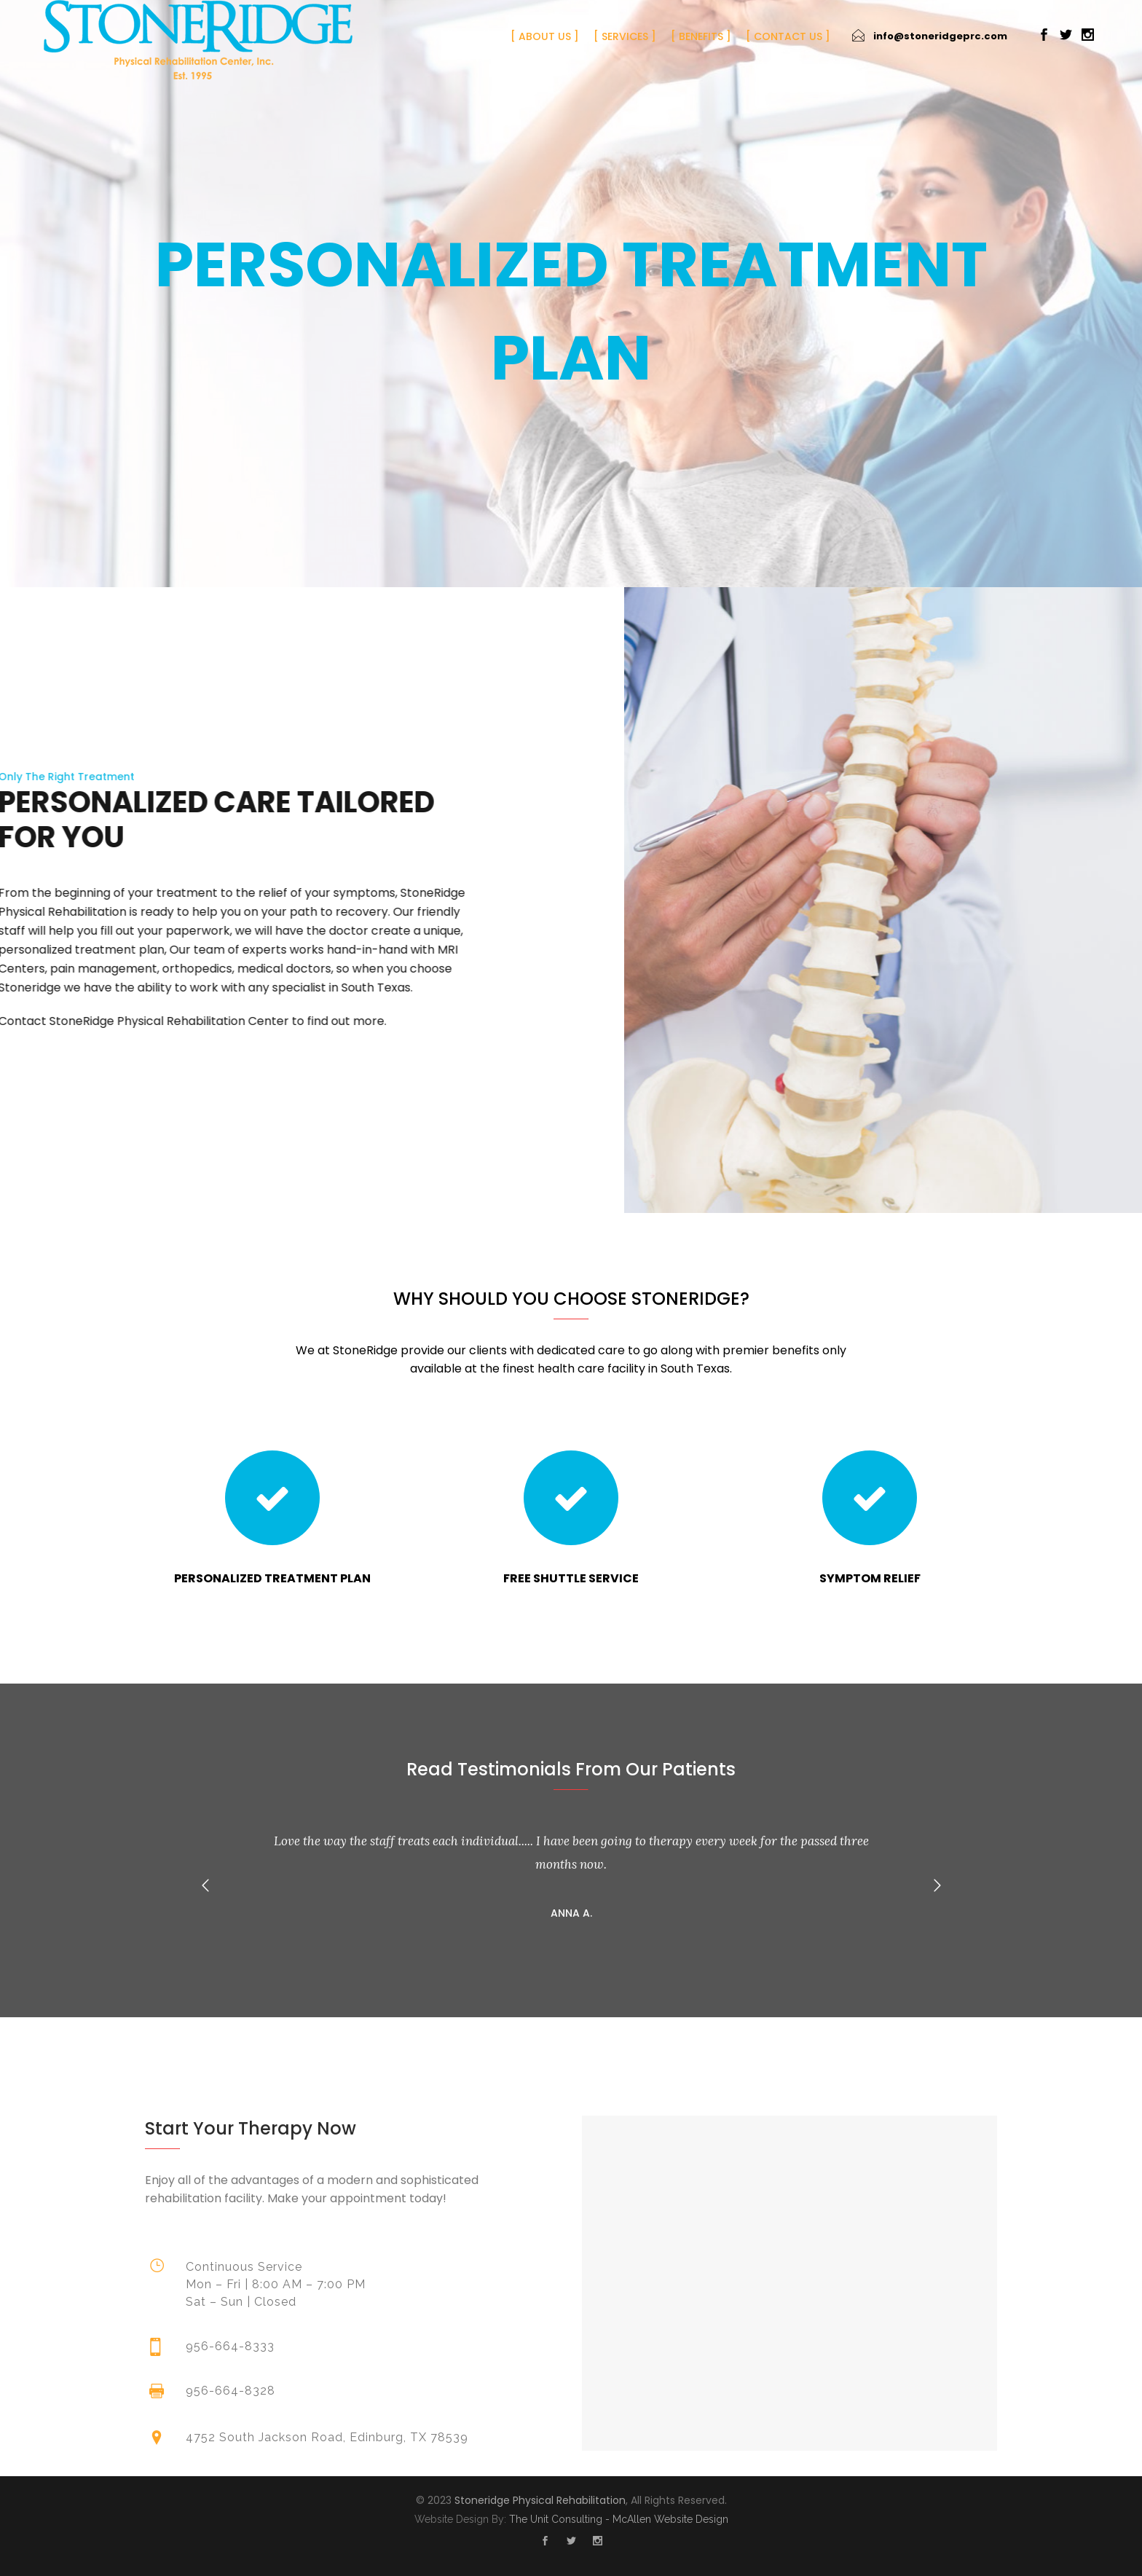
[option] (571, 1873)
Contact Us (788, 36)
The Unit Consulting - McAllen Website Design (618, 2519)
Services (625, 36)
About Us (545, 36)
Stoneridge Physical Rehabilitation (540, 2500)
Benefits (701, 36)
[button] (205, 1885)
